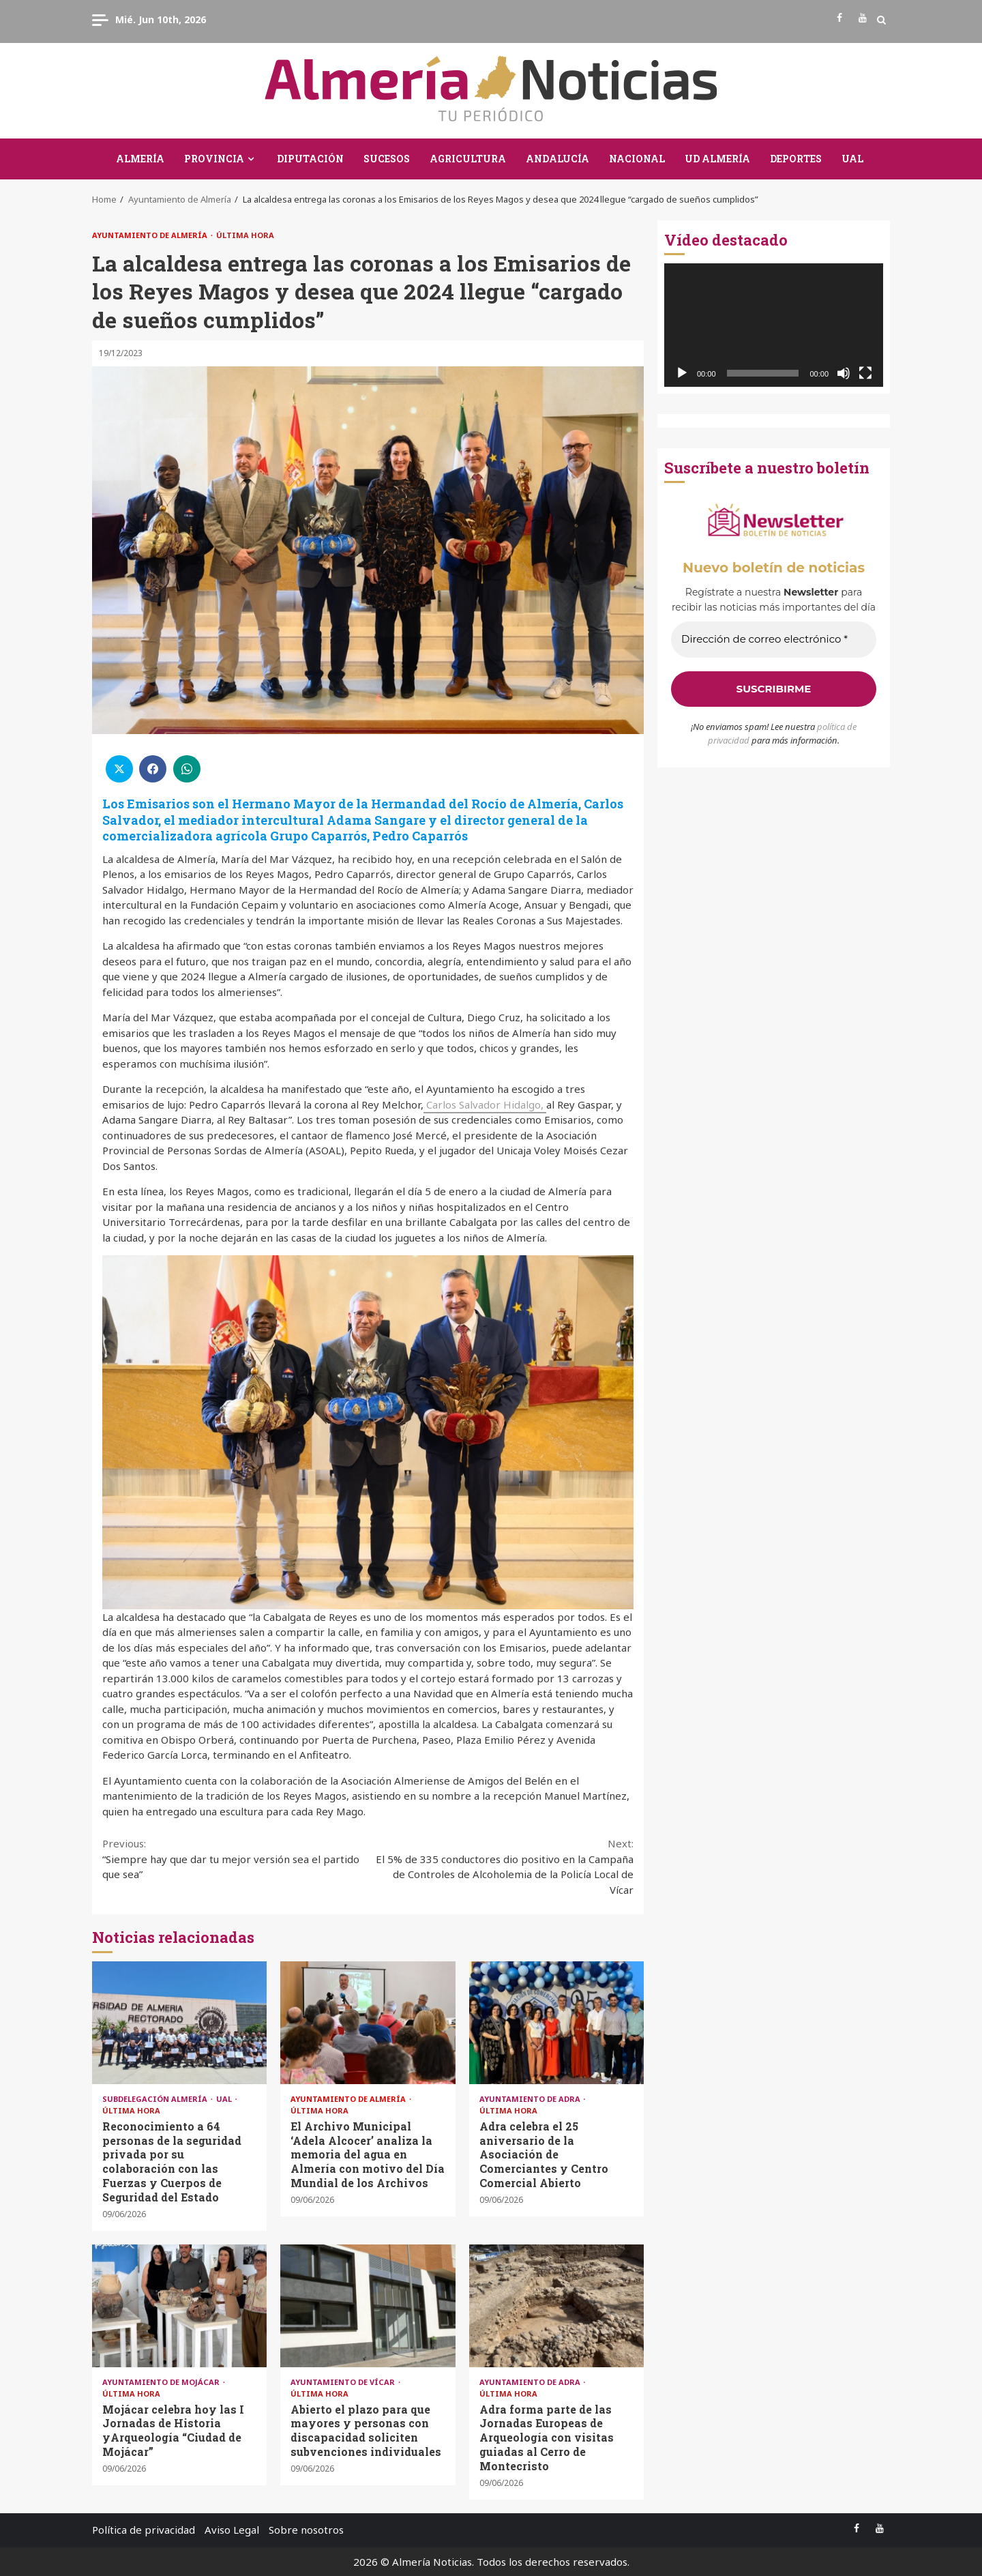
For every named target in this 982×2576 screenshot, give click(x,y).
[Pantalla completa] (865, 373)
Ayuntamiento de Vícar (344, 2382)
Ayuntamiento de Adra (530, 2099)
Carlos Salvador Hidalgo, (484, 1104)
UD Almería (717, 158)
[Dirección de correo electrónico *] (773, 639)
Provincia (214, 158)
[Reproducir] (682, 373)
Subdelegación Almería (155, 2099)
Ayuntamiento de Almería (150, 235)
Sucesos (386, 158)
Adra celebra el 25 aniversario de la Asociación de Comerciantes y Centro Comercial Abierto (556, 2022)
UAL (852, 158)
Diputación (310, 158)
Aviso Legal (232, 2529)
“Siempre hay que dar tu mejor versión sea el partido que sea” (235, 1858)
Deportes (796, 158)
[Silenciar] (843, 373)
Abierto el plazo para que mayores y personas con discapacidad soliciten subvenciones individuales (367, 2305)
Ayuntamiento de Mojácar (162, 2382)
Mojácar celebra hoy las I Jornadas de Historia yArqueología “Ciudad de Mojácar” (179, 2305)
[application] (773, 325)
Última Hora (245, 235)
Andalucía (557, 158)
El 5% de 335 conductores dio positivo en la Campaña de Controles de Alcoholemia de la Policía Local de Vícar (501, 1866)
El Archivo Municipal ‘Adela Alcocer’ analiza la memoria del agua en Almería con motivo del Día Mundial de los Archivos (367, 2022)
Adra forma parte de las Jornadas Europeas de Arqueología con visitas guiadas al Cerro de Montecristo (556, 2305)
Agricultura (468, 158)
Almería (140, 158)
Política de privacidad (143, 2529)
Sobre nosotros (306, 2529)
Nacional (637, 158)
